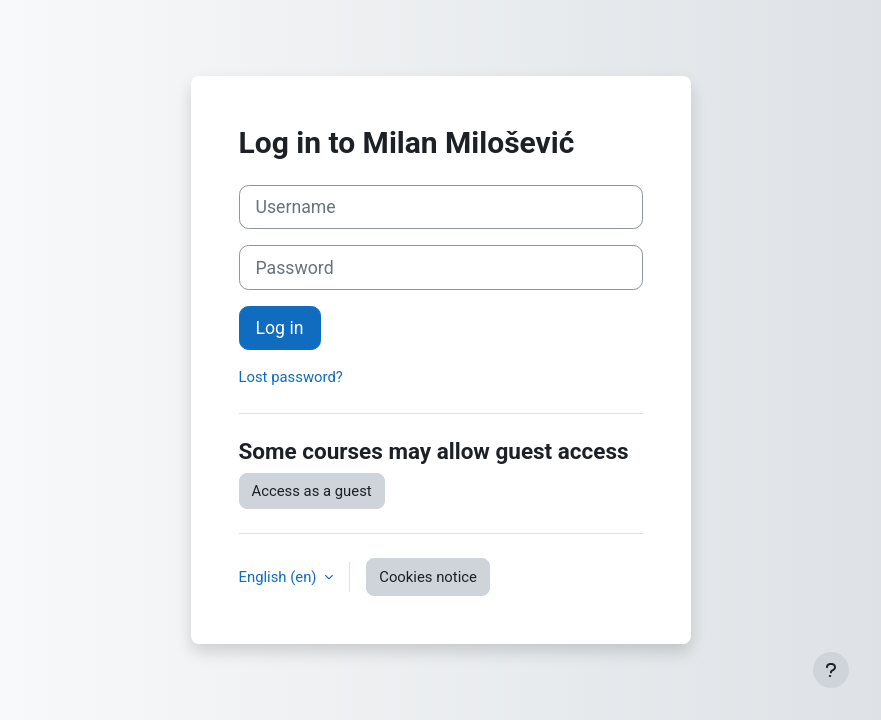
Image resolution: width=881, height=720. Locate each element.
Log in (280, 328)
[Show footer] (831, 670)
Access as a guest (312, 491)
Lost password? (291, 377)
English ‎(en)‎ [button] (280, 577)
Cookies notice (428, 577)
